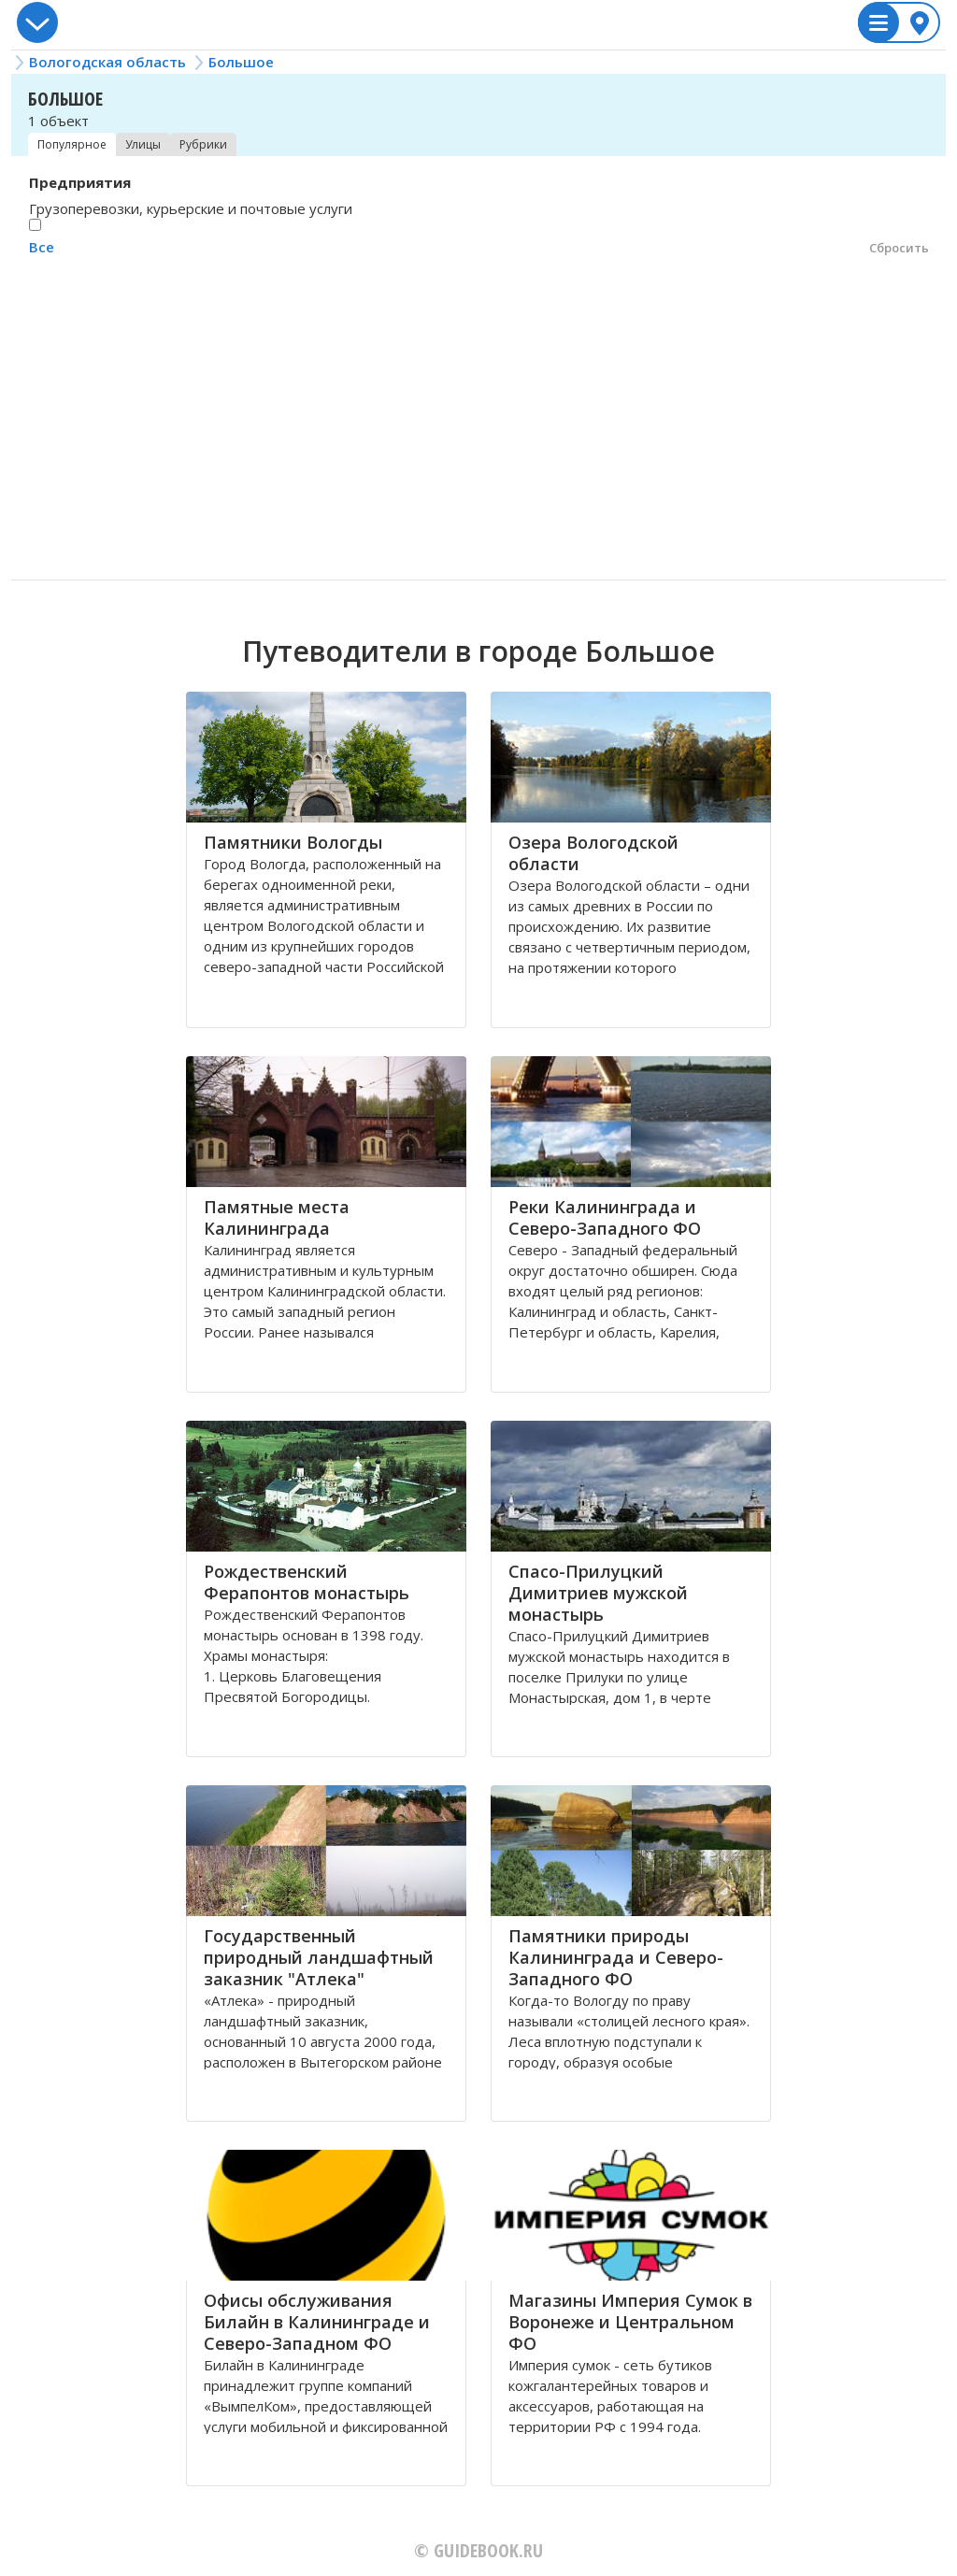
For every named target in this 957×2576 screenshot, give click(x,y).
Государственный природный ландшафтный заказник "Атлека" (319, 1957)
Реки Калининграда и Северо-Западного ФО (604, 1217)
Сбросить (899, 247)
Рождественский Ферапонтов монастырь (306, 1582)
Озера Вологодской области (593, 853)
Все (41, 246)
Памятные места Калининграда (277, 1217)
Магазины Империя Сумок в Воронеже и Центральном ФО (630, 2321)
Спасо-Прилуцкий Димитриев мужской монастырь (598, 1592)
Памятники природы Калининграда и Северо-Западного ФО (615, 1957)
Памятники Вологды (293, 842)
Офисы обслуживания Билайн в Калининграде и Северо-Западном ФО (317, 2321)
